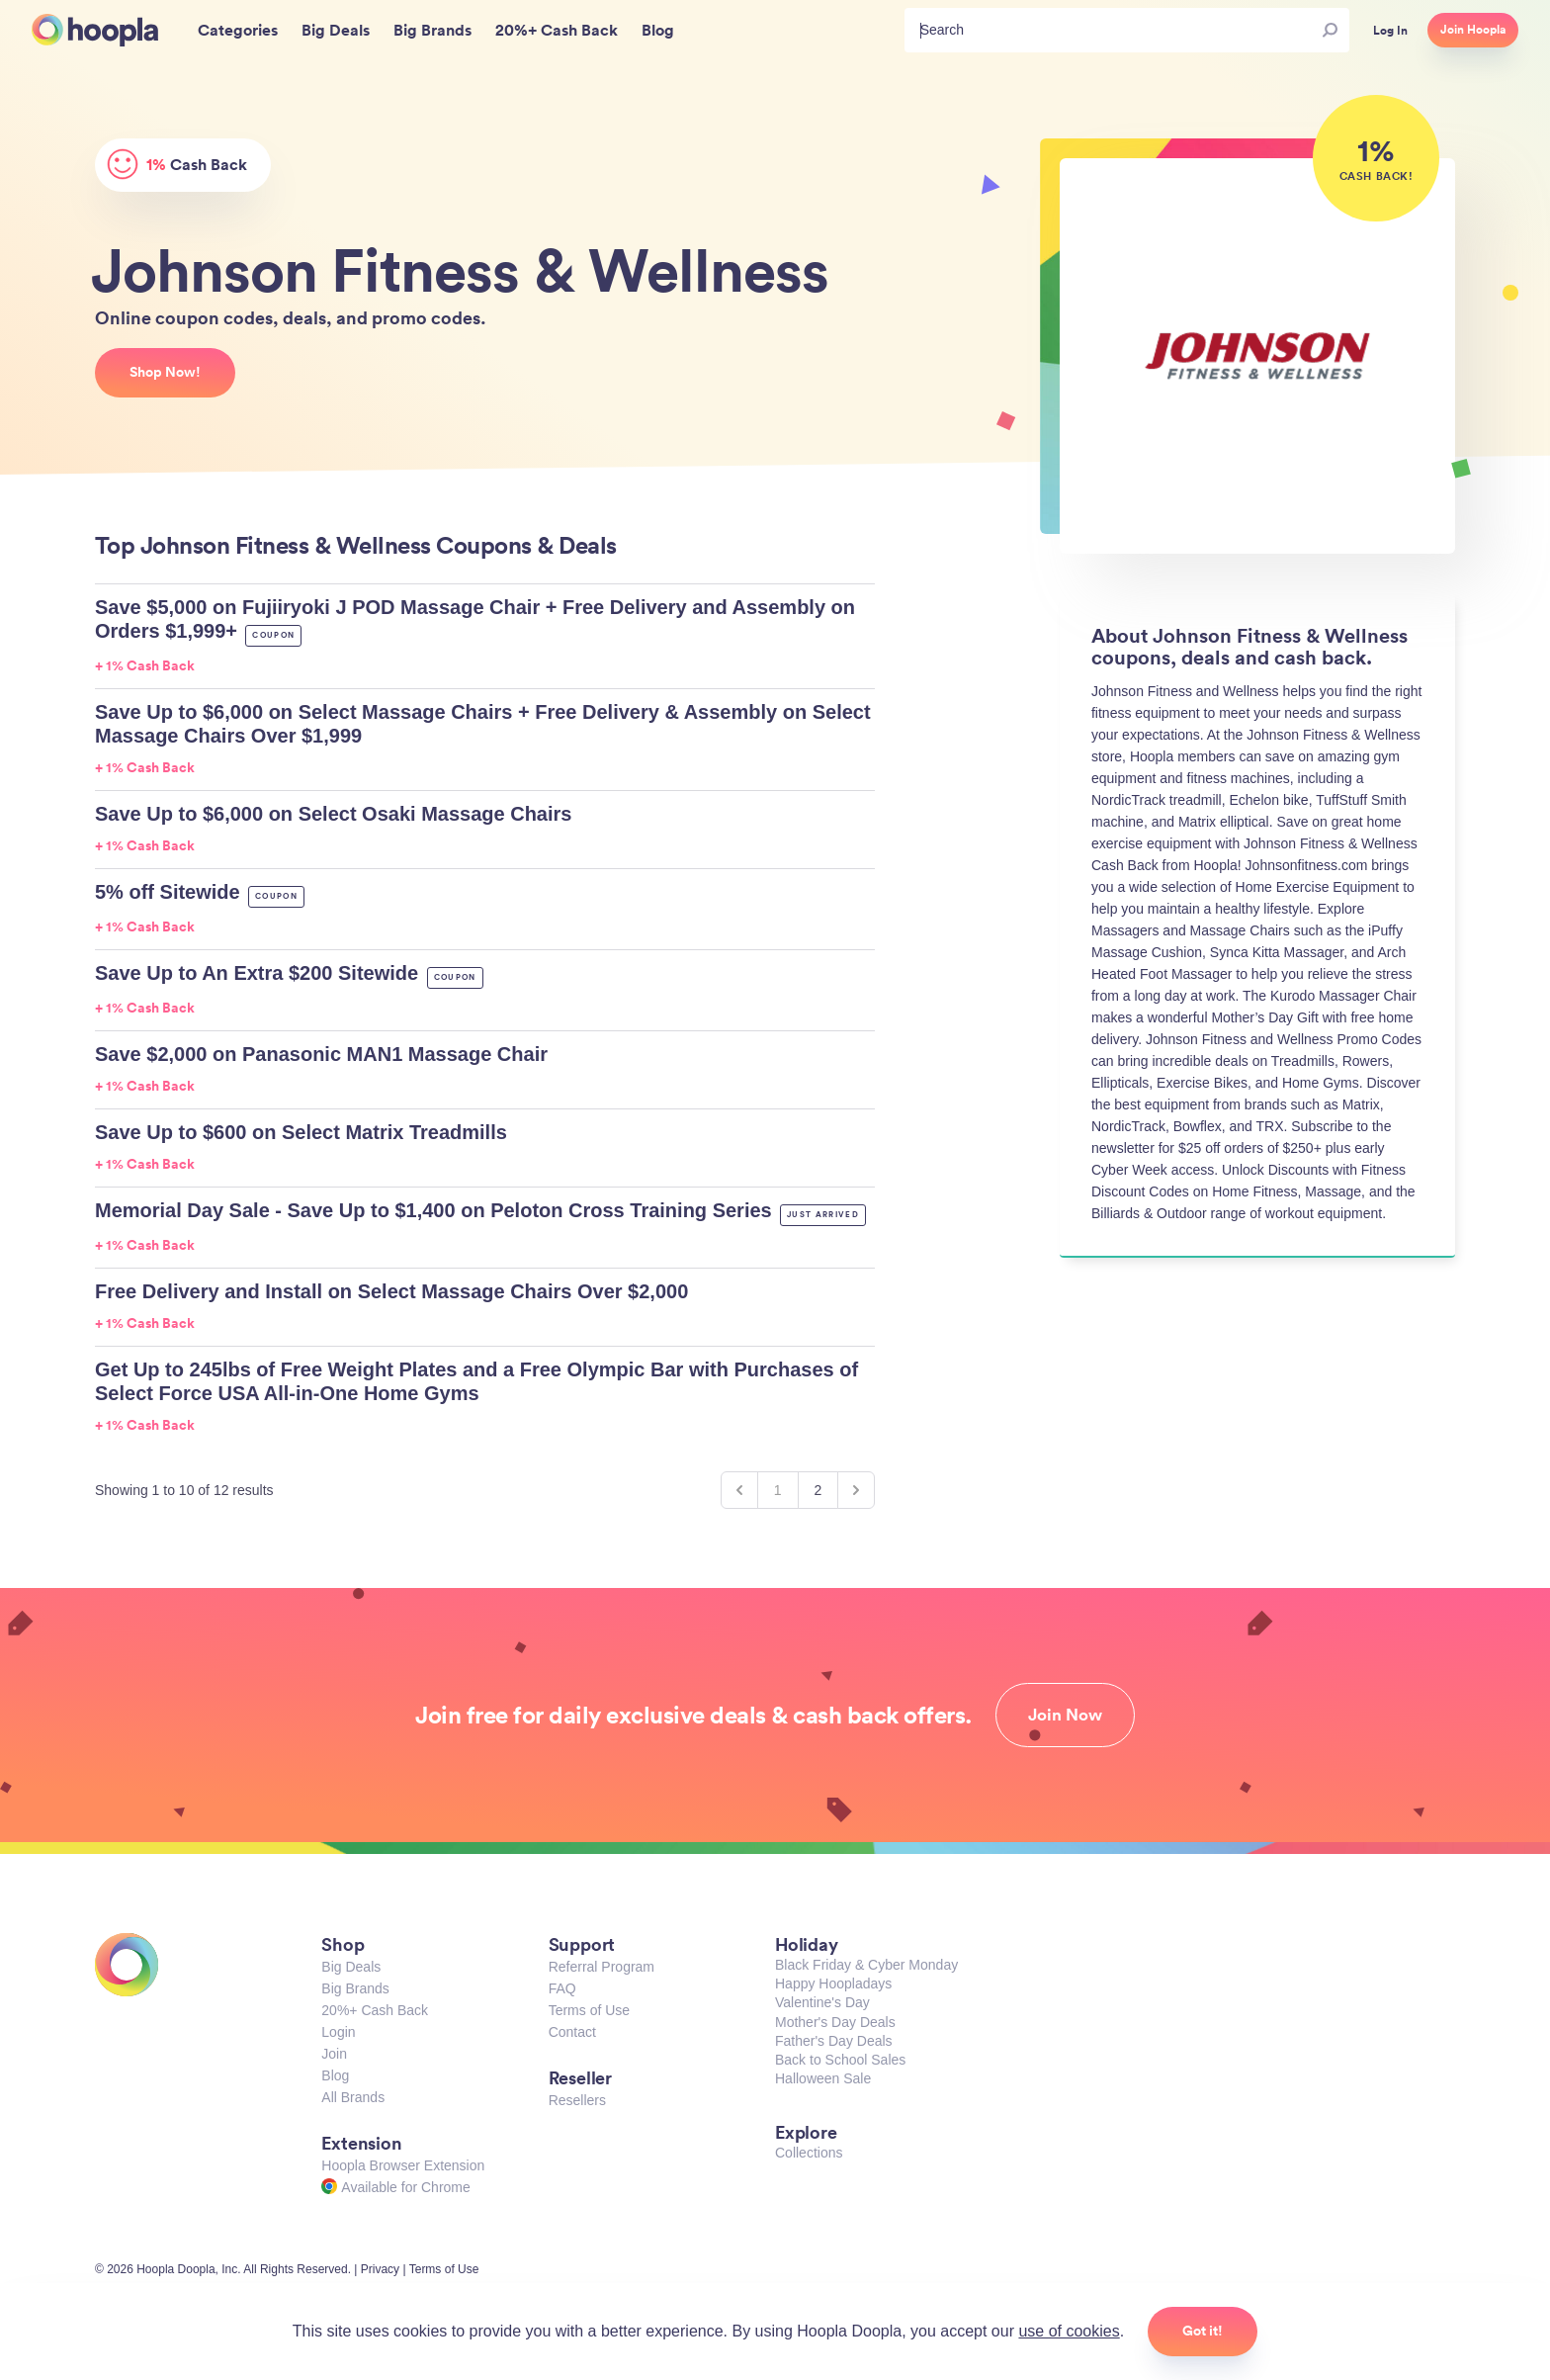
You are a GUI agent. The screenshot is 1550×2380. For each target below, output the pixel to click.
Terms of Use (589, 2010)
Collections (808, 2152)
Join (334, 2054)
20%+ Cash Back (374, 2010)
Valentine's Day (822, 2002)
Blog (335, 2075)
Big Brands (354, 1988)
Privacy (380, 2269)
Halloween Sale (823, 2078)
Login (338, 2032)
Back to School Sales (840, 2060)
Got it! (1202, 2330)
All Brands (353, 2097)
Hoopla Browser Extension (402, 2165)
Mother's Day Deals (835, 2022)
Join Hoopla (1473, 30)
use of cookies (1068, 2331)
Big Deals (351, 1967)
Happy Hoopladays (833, 1983)
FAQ (562, 1988)
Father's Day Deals (834, 2041)
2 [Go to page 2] (818, 1490)
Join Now (1065, 1714)
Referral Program (601, 1967)
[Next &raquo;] (856, 1490)
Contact (572, 2032)
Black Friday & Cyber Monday (866, 1965)
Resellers (577, 2100)
